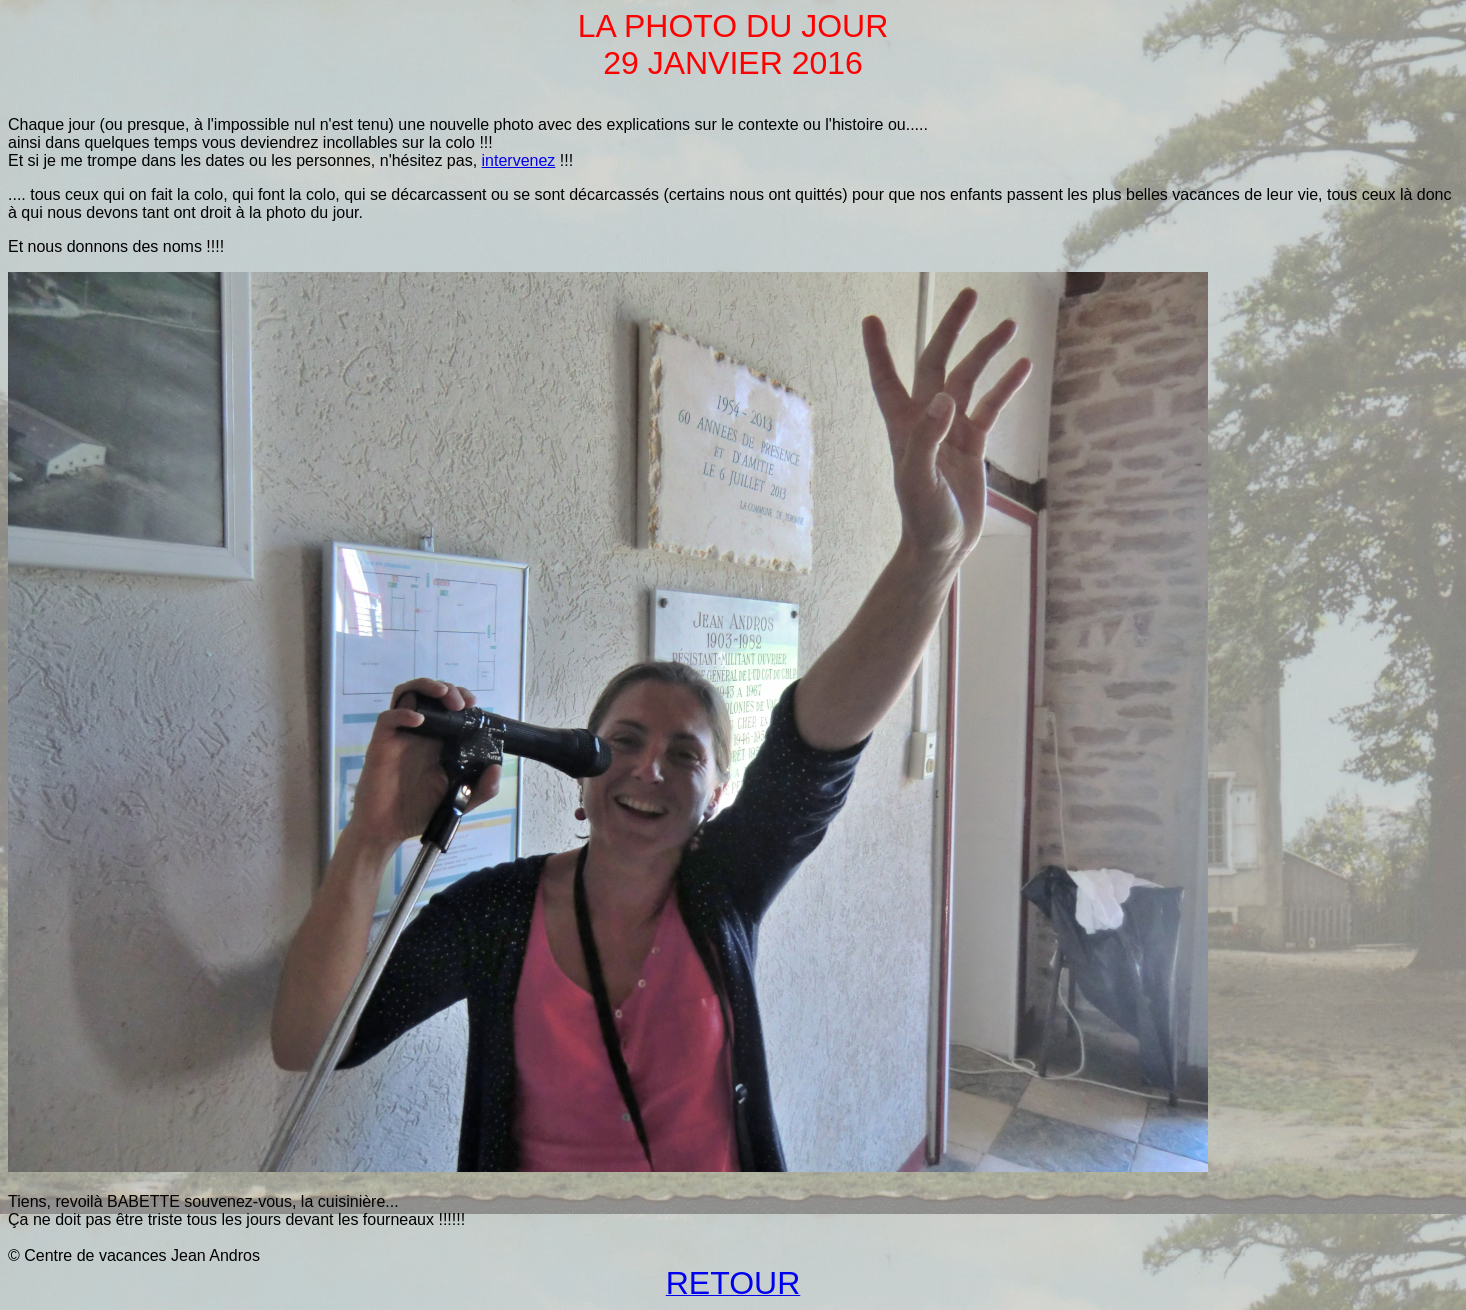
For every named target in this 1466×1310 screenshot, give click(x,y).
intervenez (519, 160)
